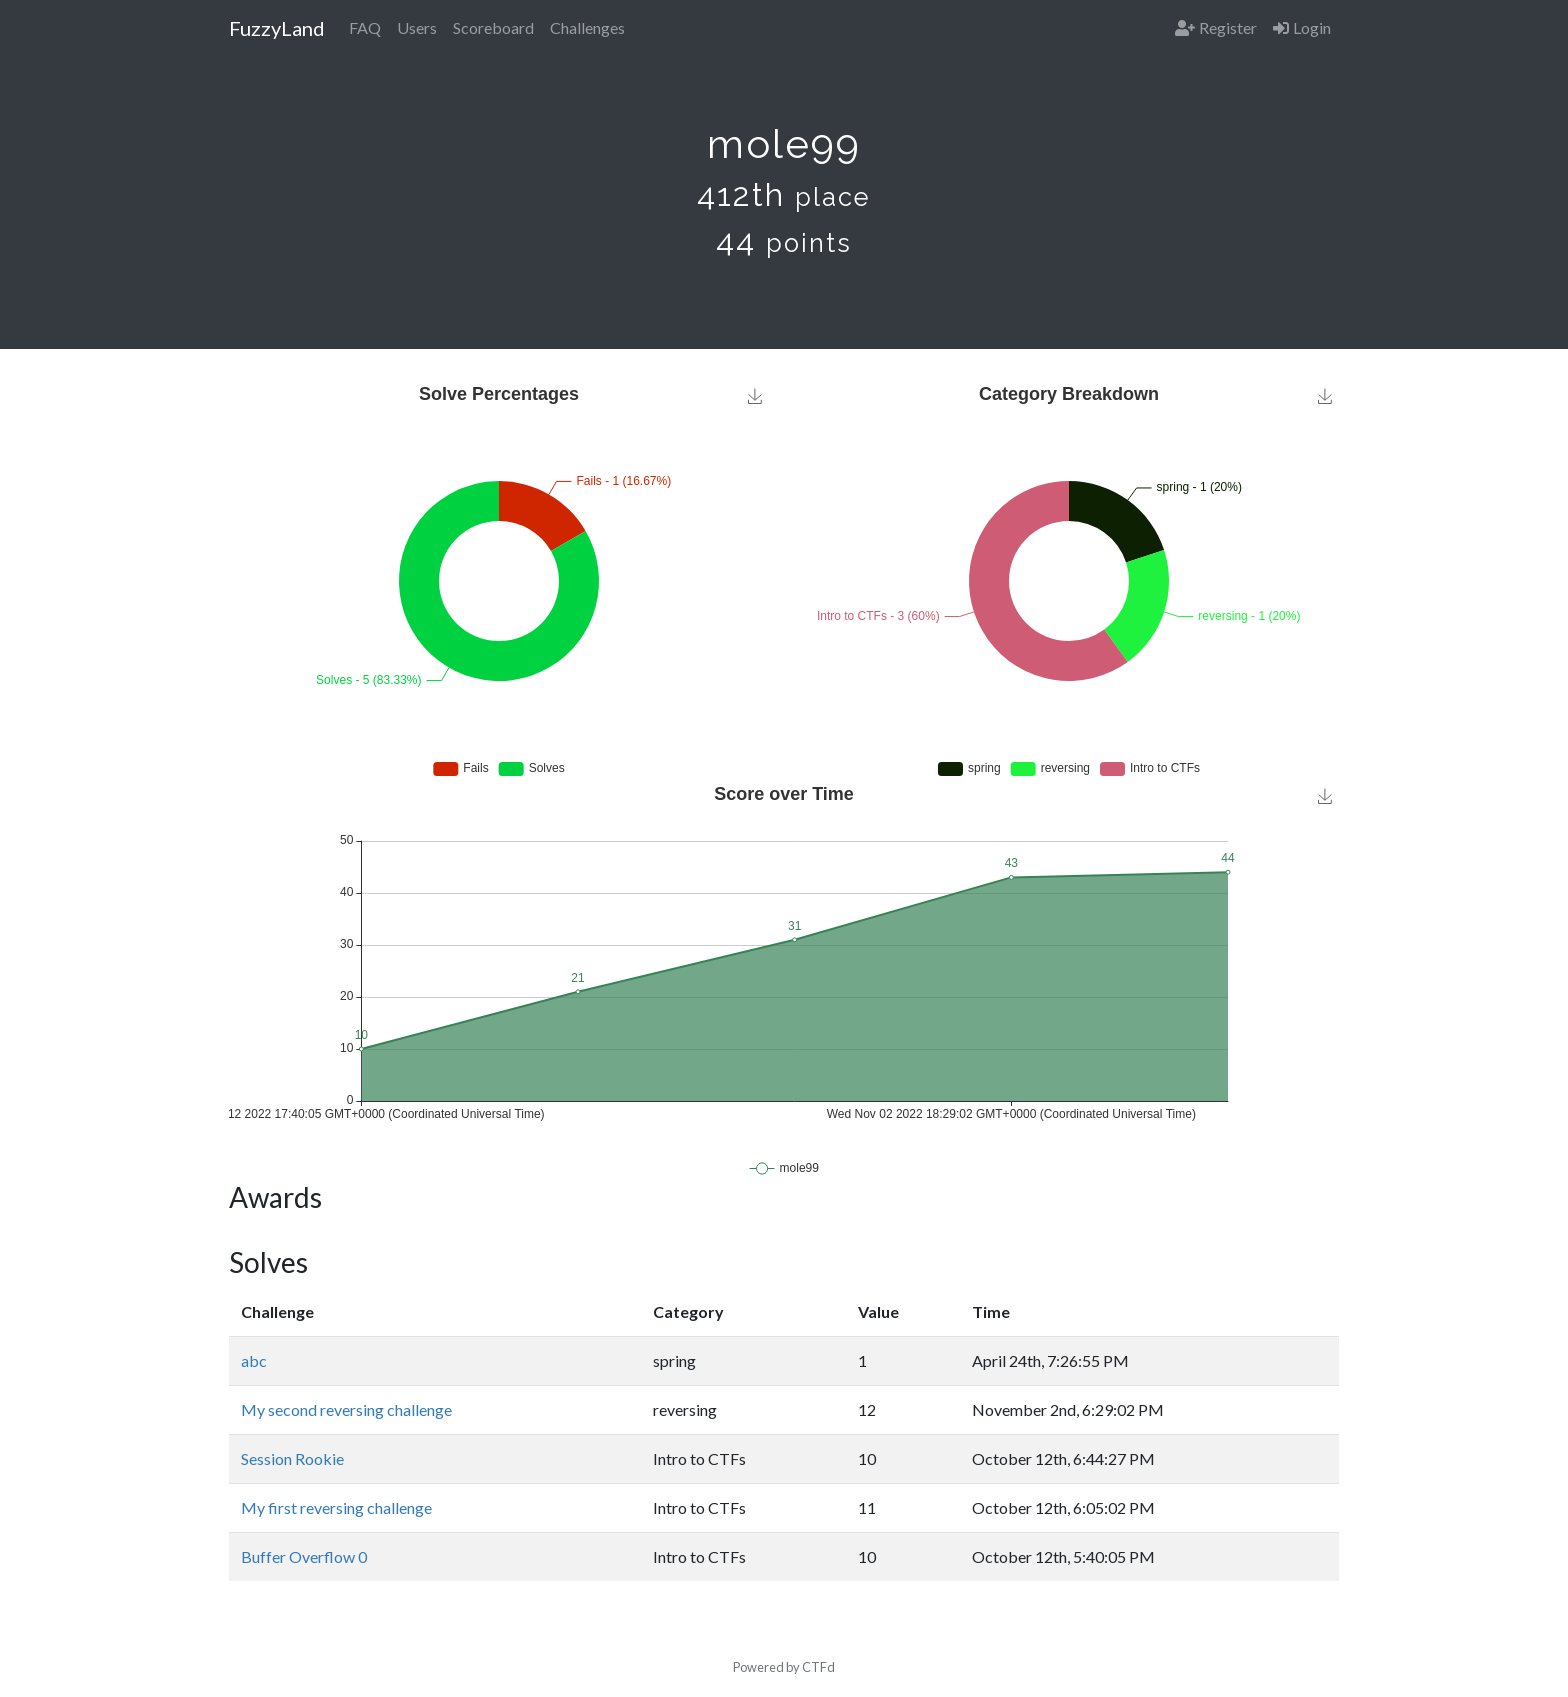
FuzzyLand (277, 28)
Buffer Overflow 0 (304, 1556)
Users (417, 27)
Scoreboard (493, 27)
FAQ (365, 27)
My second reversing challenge (346, 1409)
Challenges (587, 27)
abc (254, 1360)
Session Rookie (292, 1458)
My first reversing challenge (336, 1507)
